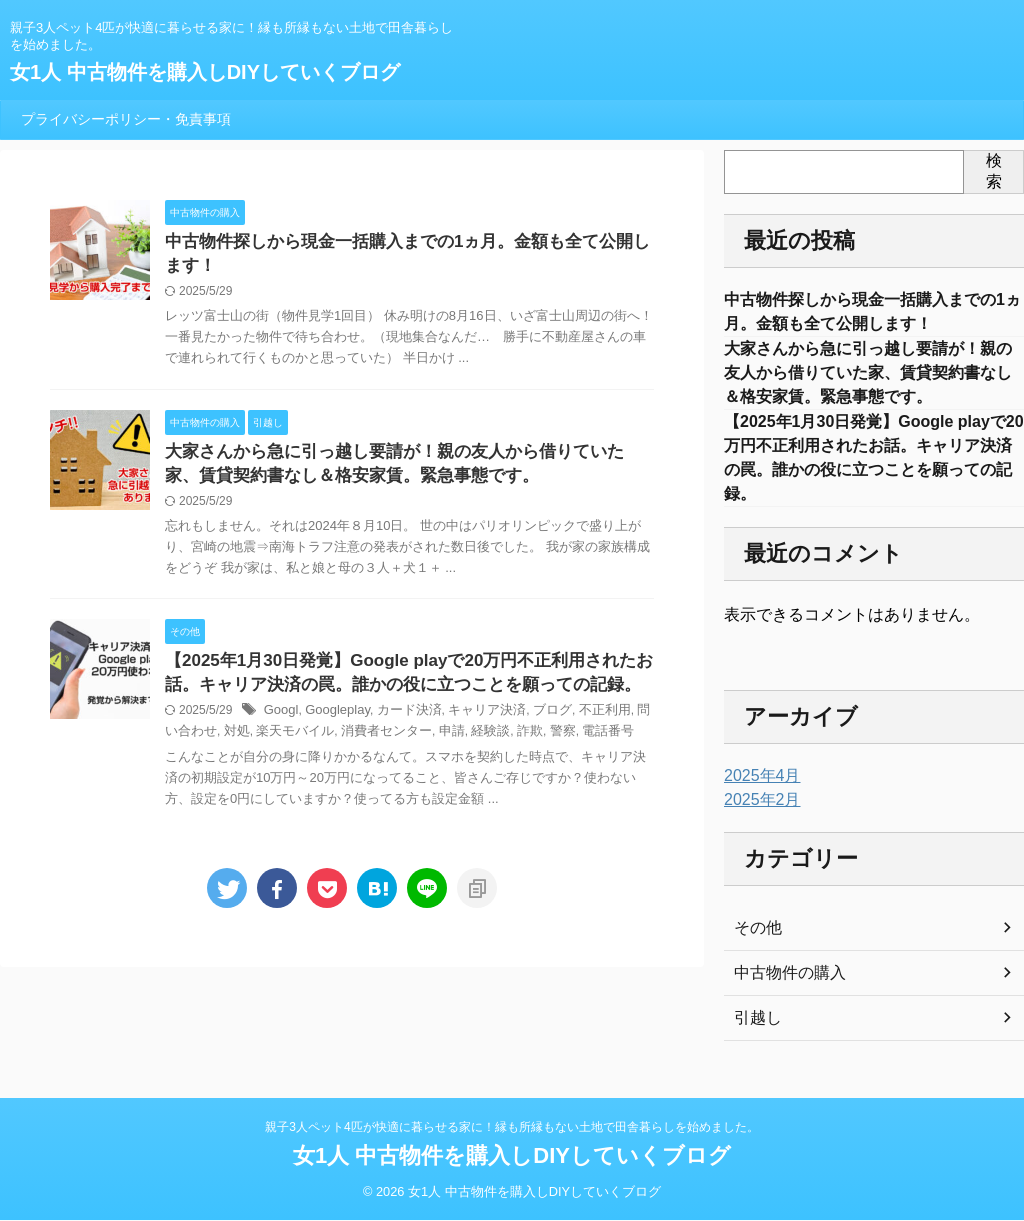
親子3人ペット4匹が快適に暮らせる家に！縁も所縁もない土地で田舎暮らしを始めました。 (511, 1128)
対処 (208, 743)
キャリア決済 (472, 722)
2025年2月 (757, 818)
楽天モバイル (262, 743)
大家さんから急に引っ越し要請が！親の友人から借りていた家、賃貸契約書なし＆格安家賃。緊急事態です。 (868, 379)
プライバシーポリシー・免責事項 (126, 119)
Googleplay (332, 722)
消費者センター (347, 743)
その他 (755, 946)
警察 (512, 743)
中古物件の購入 (783, 991)
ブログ (532, 722)
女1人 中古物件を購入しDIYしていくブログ (205, 72)
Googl (280, 722)
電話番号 (554, 743)
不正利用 (581, 722)
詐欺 (481, 743)
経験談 (444, 743)
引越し (755, 1036)
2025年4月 (757, 794)
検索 (994, 171)
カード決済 (399, 722)
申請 (408, 743)
